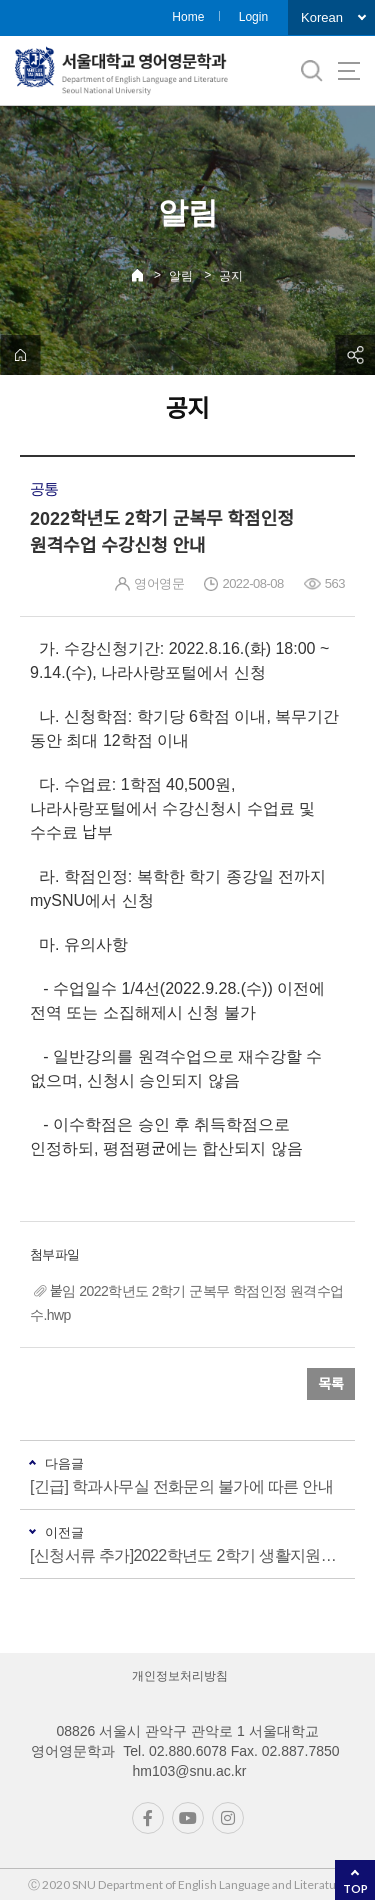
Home (188, 17)
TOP (355, 1888)
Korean (322, 17)
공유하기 (355, 355)
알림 (181, 276)
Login (253, 17)
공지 (231, 276)
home (20, 355)
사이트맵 (349, 71)
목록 (331, 1384)
